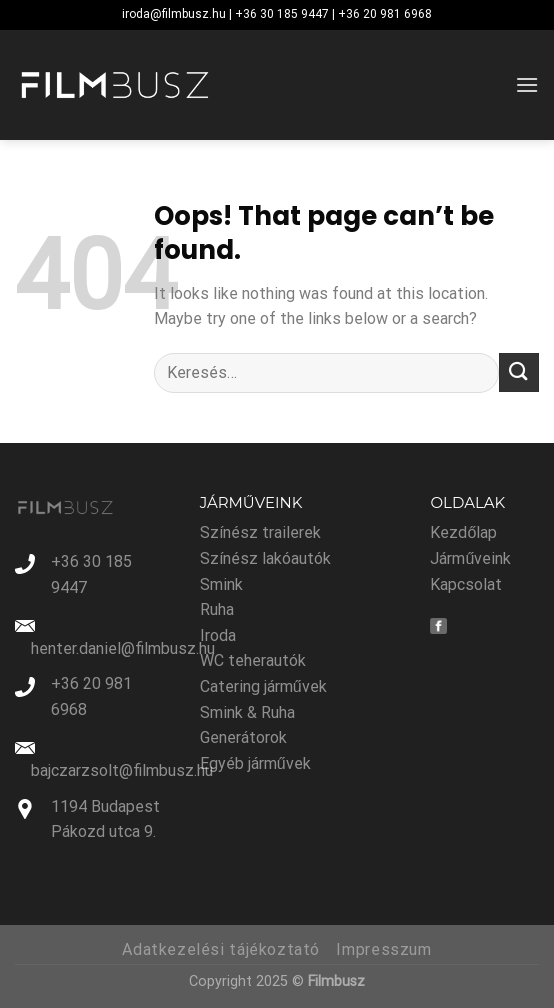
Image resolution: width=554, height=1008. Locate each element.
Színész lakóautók (265, 558)
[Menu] (527, 84)
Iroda (218, 635)
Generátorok (243, 737)
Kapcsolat (466, 584)
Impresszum (383, 949)
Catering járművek (263, 686)
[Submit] (519, 372)
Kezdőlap (463, 532)
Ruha (217, 609)
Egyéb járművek (255, 763)
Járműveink (470, 558)
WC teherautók (253, 660)
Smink (221, 584)
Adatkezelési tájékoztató (221, 949)
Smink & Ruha (247, 712)
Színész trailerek (260, 532)
